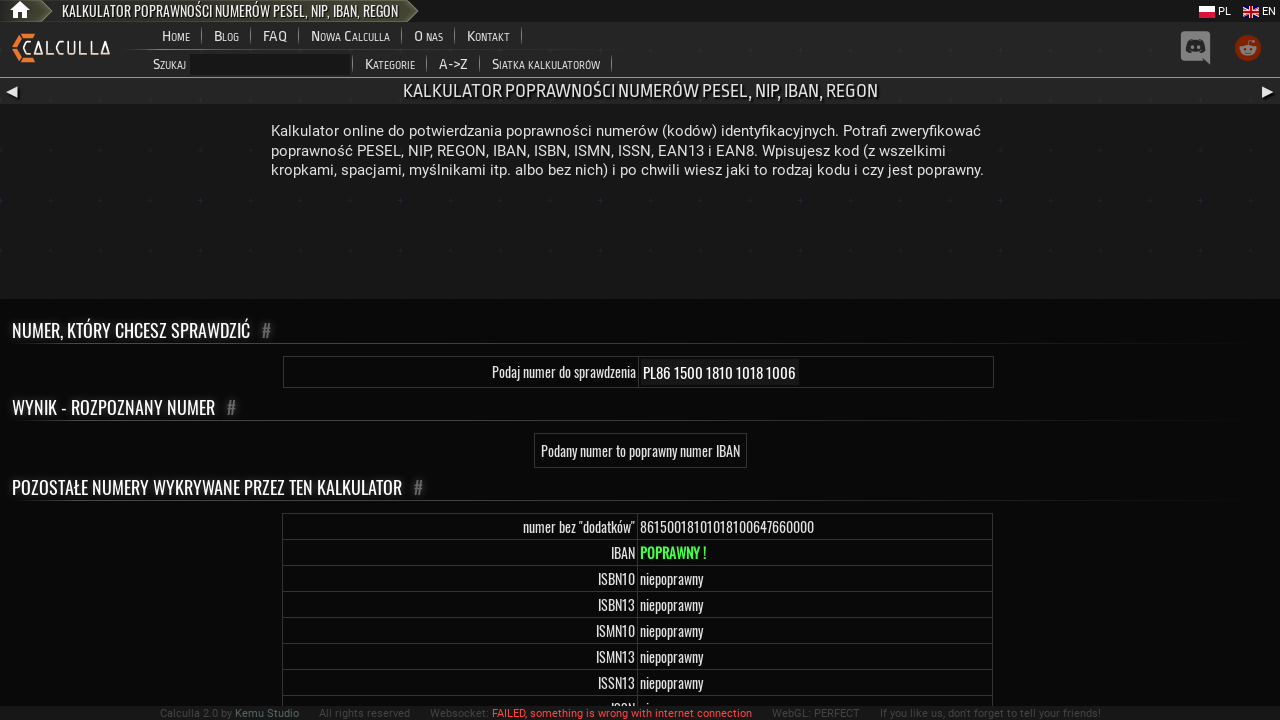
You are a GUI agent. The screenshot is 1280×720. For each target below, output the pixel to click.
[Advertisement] (640, 244)
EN (1259, 11)
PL (1215, 11)
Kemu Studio (267, 713)
